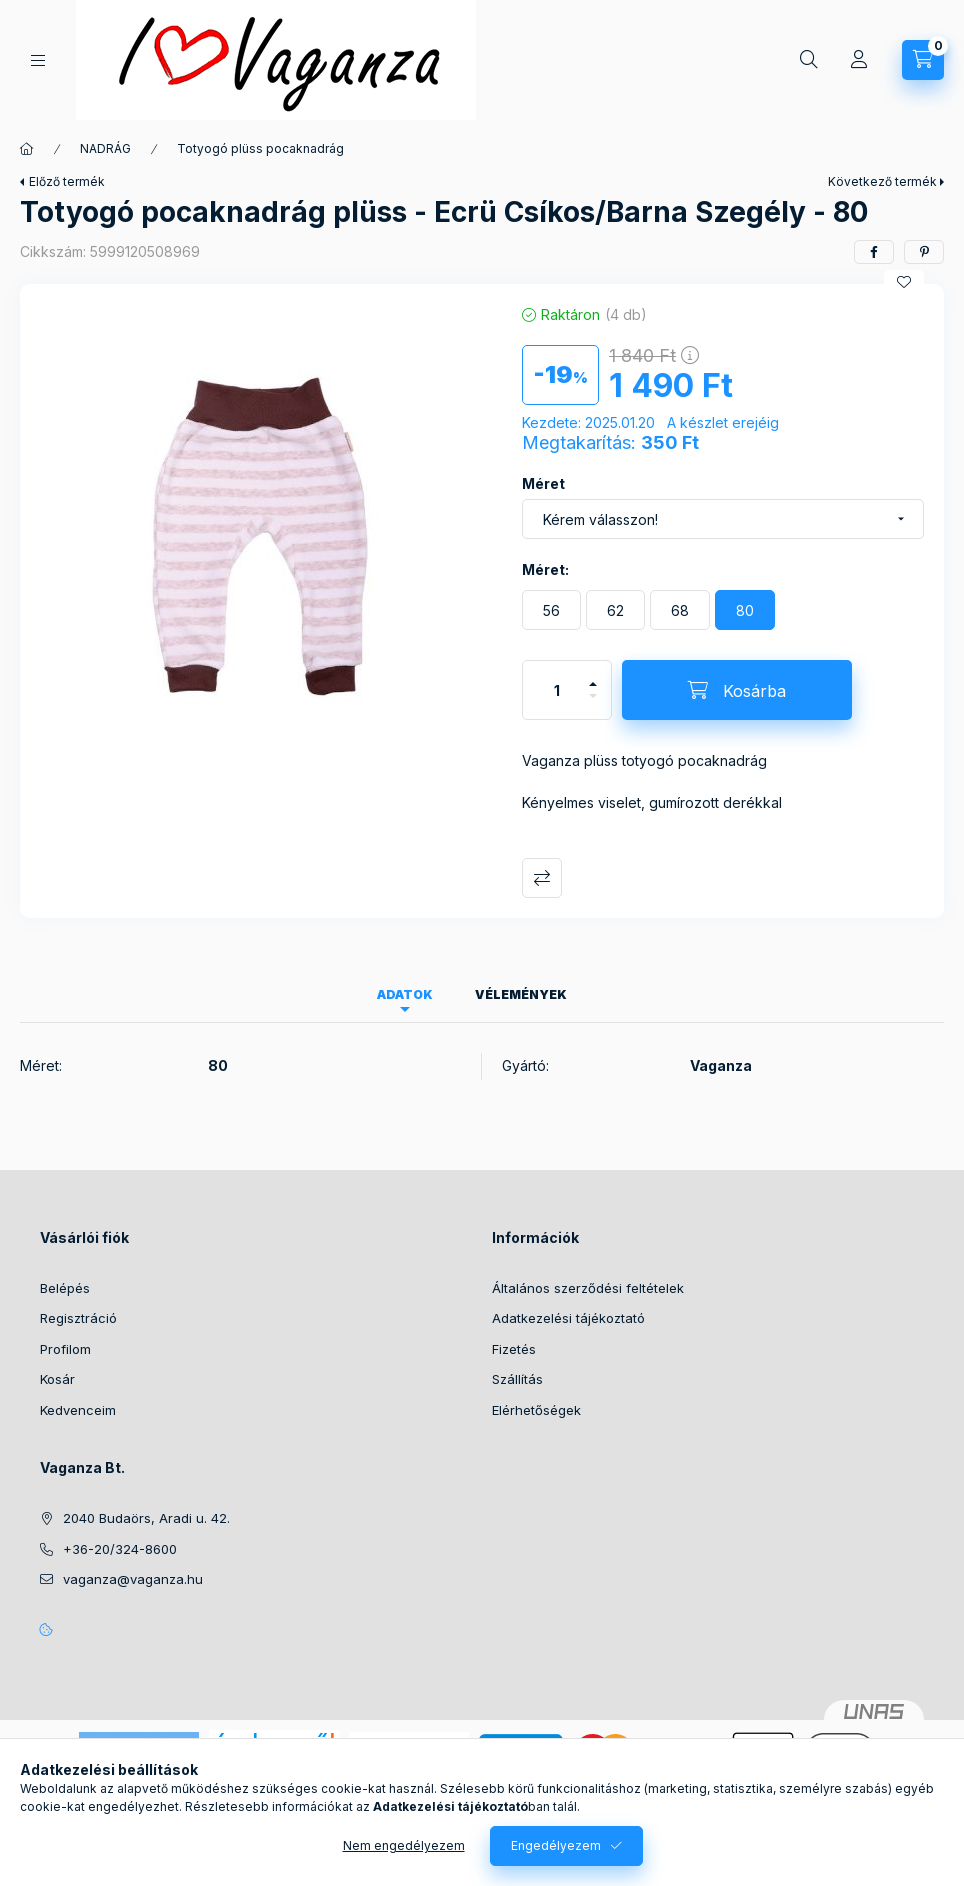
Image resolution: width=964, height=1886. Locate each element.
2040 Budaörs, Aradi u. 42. (146, 1518)
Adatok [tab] (405, 994)
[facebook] (874, 252)
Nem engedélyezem (404, 1845)
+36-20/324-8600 (120, 1549)
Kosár (57, 1379)
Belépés (65, 1288)
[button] (261, 554)
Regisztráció (78, 1318)
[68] (680, 610)
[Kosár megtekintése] (923, 60)
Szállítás (517, 1379)
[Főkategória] (27, 149)
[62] (615, 610)
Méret (543, 483)
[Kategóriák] (38, 60)
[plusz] (593, 675)
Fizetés (514, 1349)
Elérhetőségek (536, 1410)
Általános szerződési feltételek (588, 1288)
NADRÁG (105, 148)
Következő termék (882, 181)
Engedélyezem (556, 1845)
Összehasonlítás (542, 878)
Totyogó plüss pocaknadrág (260, 148)
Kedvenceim (78, 1410)
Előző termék (67, 181)
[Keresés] (809, 60)
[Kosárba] (737, 690)
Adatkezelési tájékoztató (568, 1318)
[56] (551, 610)
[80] (745, 610)
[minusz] (593, 704)
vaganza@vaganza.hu (133, 1579)
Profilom (65, 1349)
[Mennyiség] (557, 690)
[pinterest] (924, 252)
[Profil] (859, 60)
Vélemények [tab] (521, 994)
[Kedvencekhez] (904, 282)
